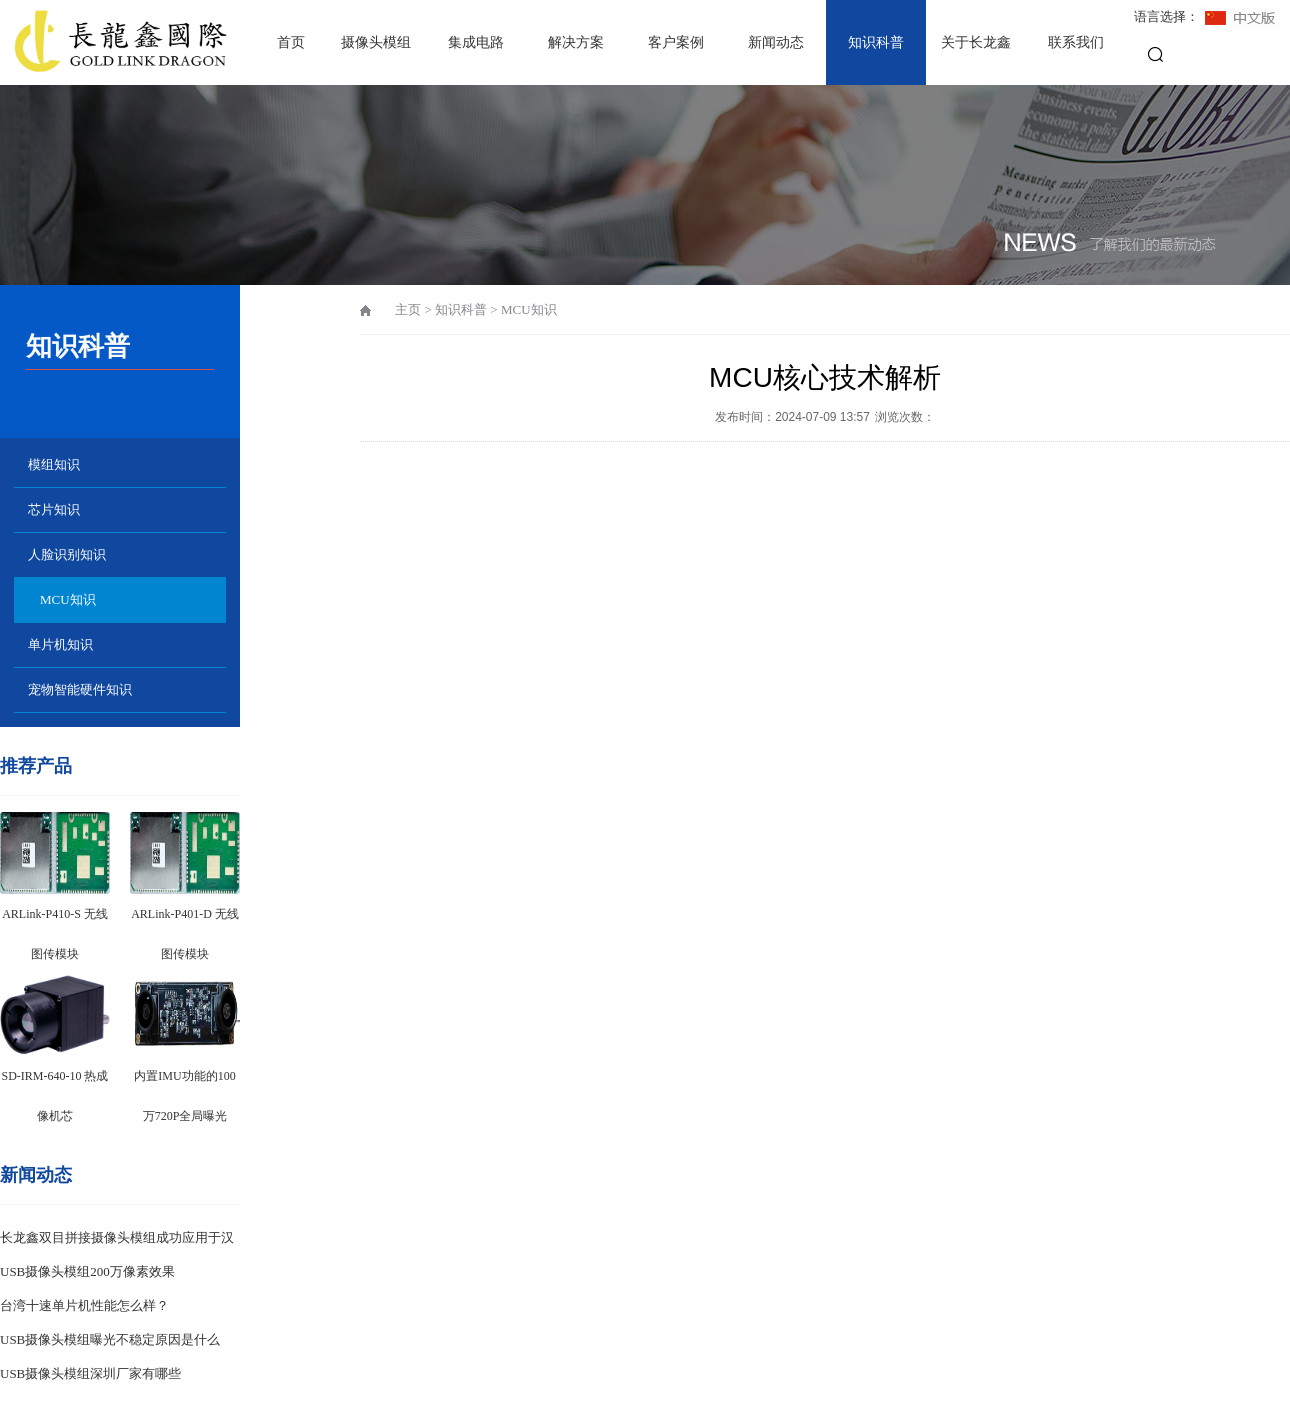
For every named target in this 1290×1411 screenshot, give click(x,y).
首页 (291, 42)
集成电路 (476, 42)
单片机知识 (60, 644)
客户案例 (676, 42)
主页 (408, 309)
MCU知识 (68, 599)
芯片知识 (54, 509)
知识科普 (876, 42)
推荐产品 (36, 766)
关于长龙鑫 (976, 42)
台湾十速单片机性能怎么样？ (84, 1305)
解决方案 (576, 42)
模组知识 (54, 464)
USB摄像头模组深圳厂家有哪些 (90, 1373)
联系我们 (1076, 42)
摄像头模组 (376, 42)
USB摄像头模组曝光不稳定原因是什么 (110, 1339)
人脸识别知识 (67, 554)
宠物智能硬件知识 (80, 689)
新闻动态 (776, 42)
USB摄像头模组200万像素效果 (87, 1271)
